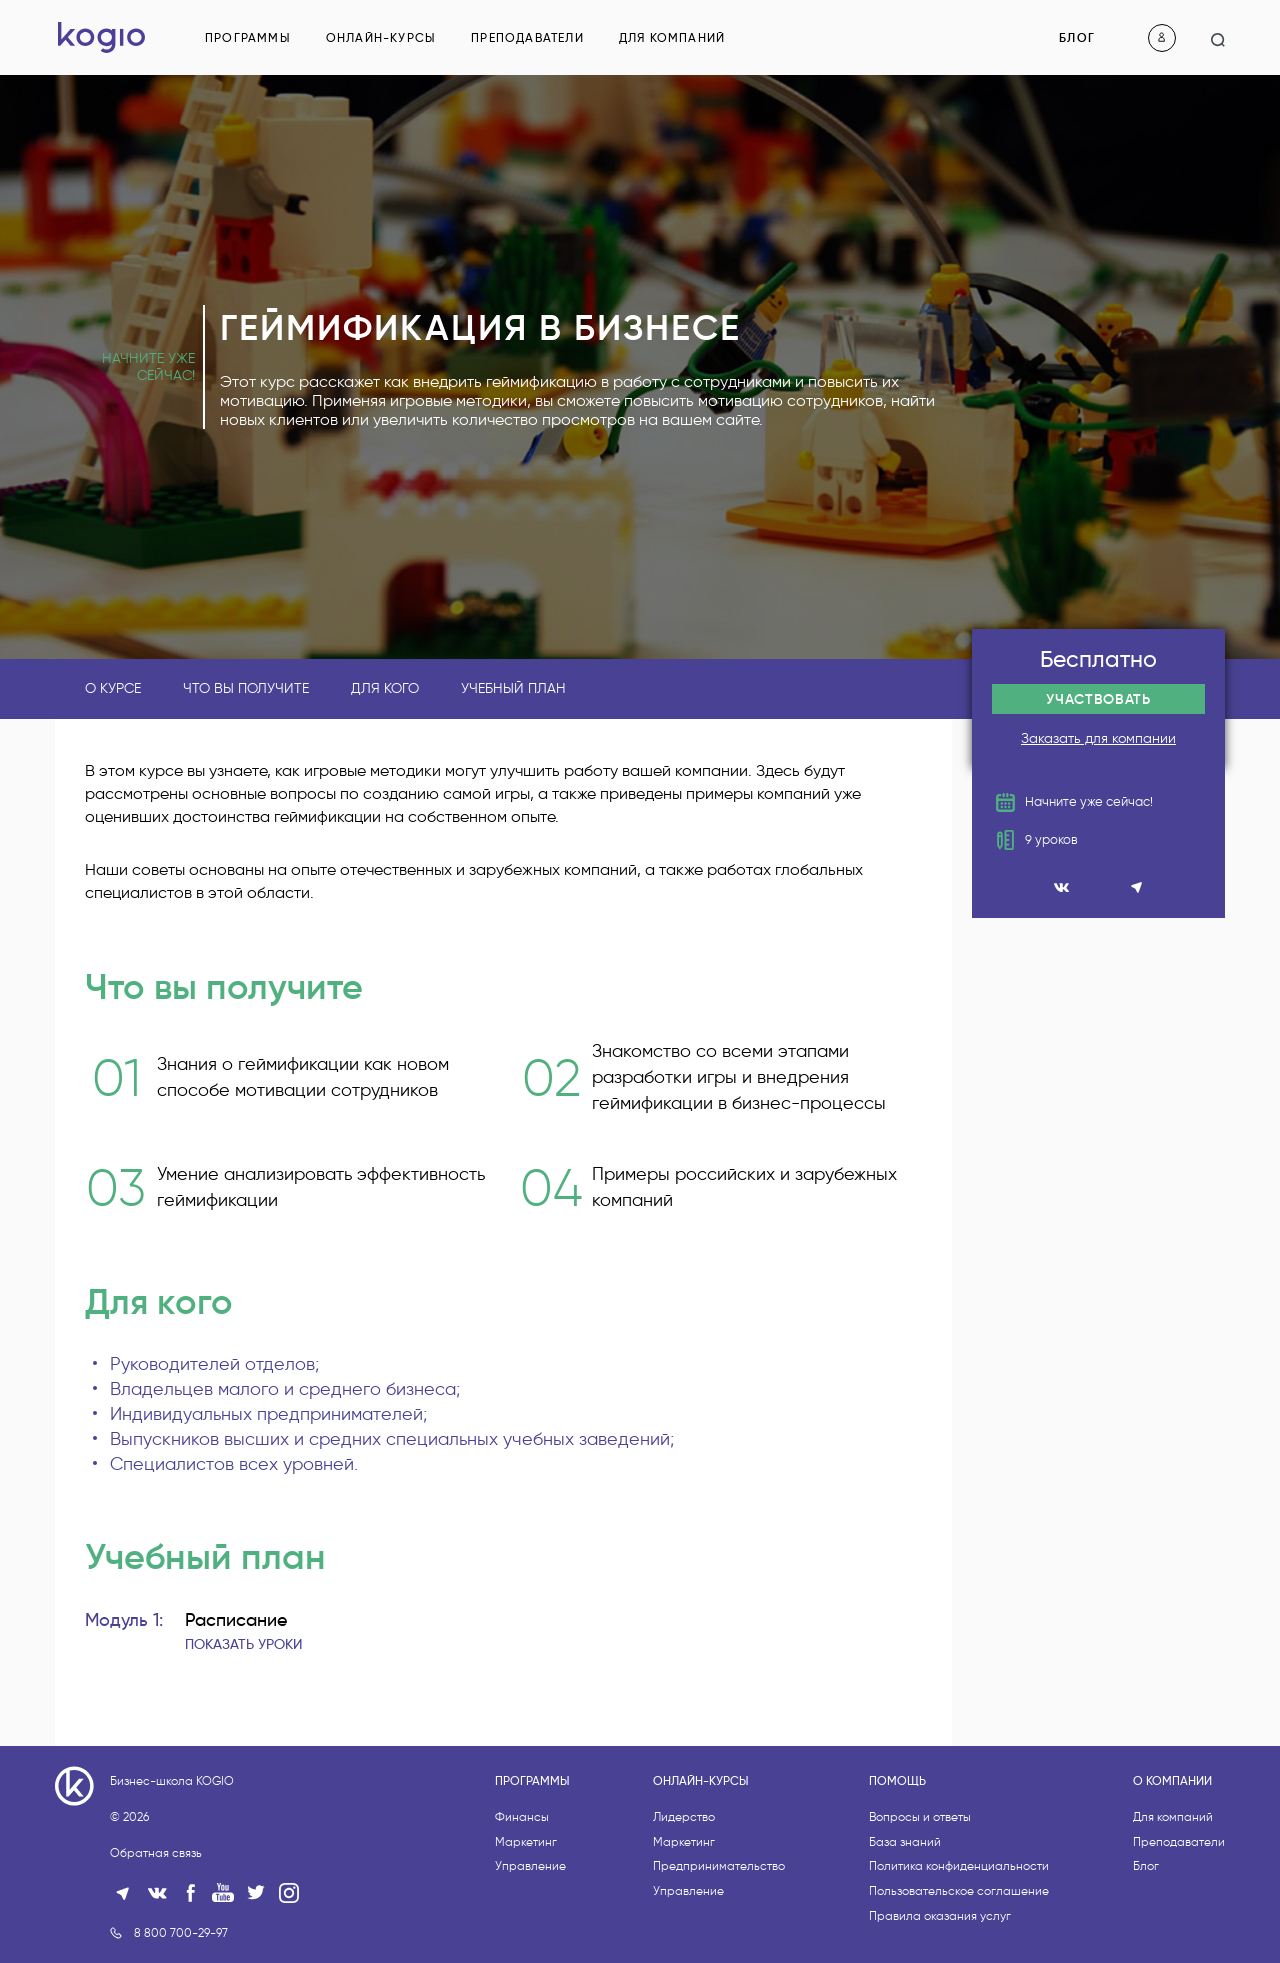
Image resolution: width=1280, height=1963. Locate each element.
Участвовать (1098, 699)
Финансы (522, 1891)
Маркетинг (526, 1916)
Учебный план (513, 688)
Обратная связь (156, 1927)
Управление (530, 1941)
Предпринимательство (719, 1941)
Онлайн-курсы (381, 37)
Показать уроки (243, 1644)
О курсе (113, 688)
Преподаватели (527, 37)
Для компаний (672, 37)
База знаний (905, 1916)
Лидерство (684, 1891)
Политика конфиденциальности (959, 1941)
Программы (248, 37)
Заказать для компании (1098, 738)
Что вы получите (246, 688)
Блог (1077, 37)
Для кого (385, 688)
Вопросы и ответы (920, 1891)
